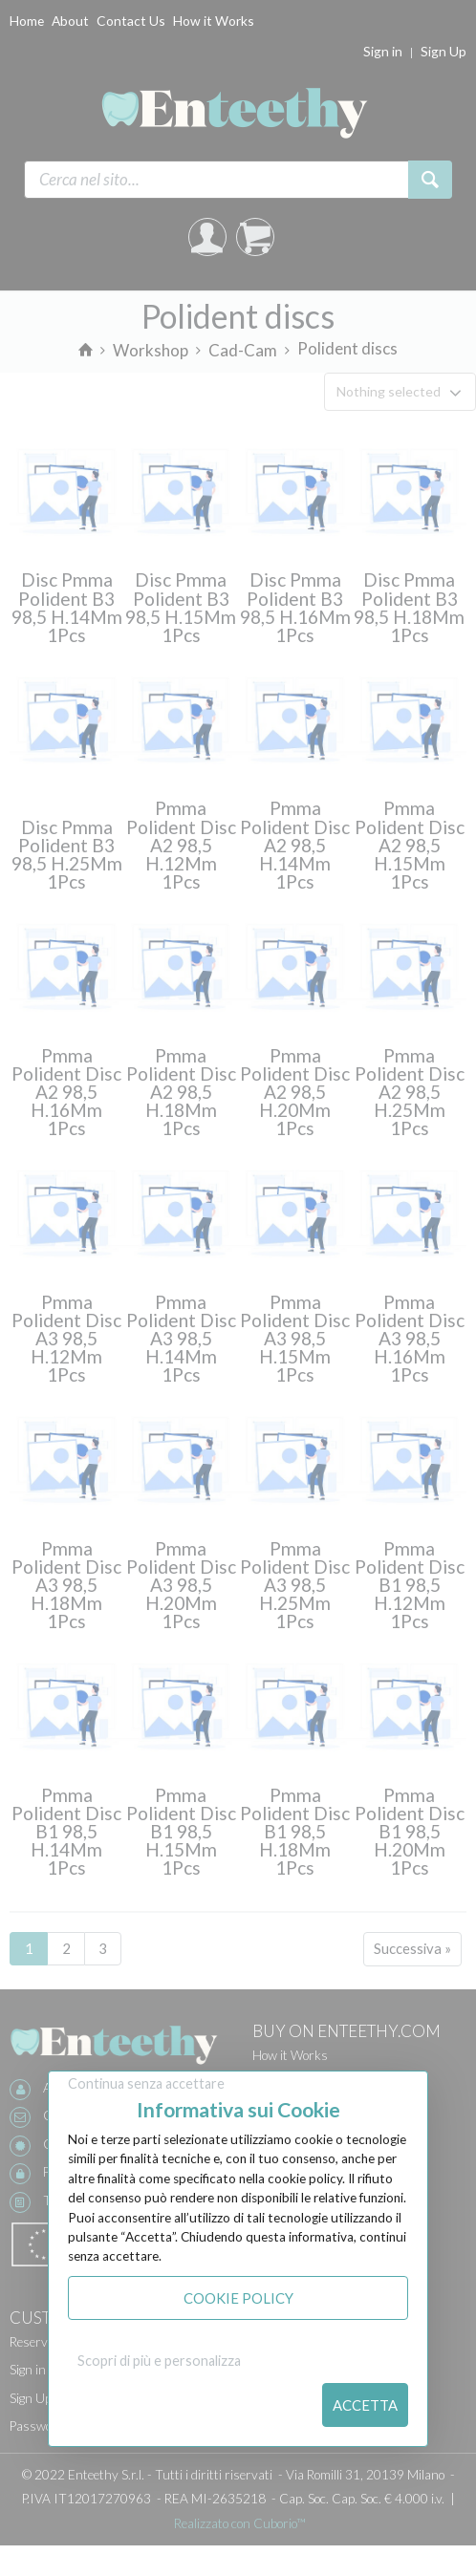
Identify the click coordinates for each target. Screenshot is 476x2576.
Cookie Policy (238, 2298)
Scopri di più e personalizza (159, 2360)
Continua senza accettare (146, 2083)
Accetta (365, 2405)
